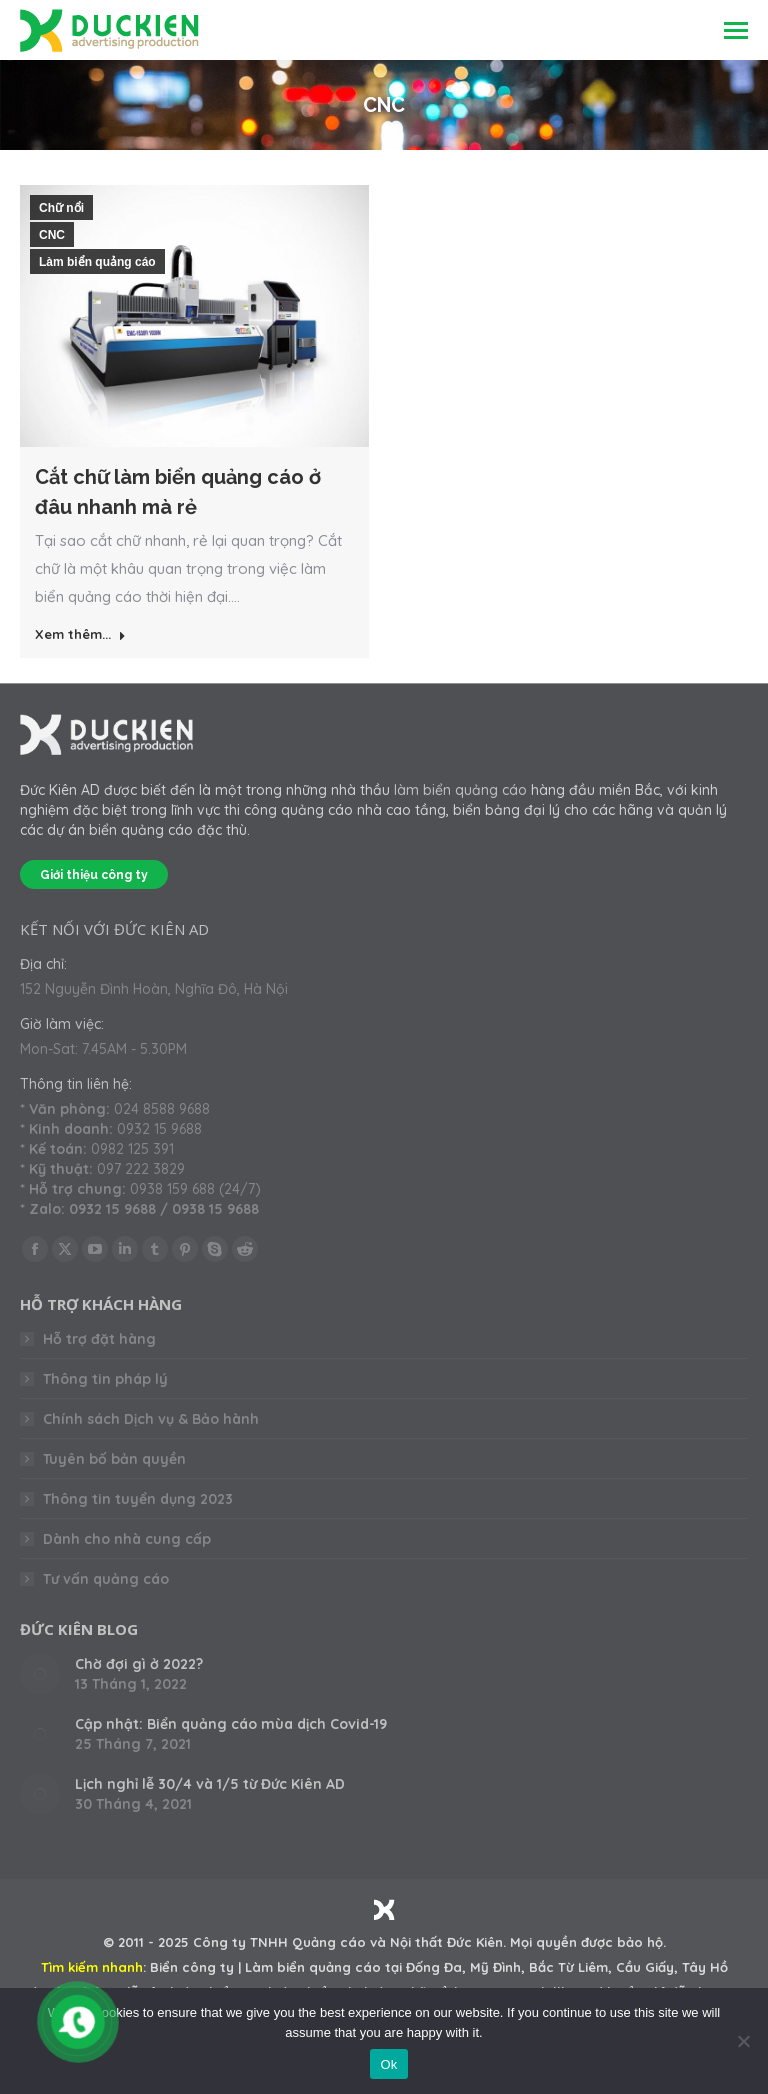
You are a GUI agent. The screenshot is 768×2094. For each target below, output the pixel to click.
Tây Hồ (705, 1967)
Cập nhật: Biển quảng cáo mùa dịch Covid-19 (231, 1724)
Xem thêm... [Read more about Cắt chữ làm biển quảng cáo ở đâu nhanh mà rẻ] (80, 634)
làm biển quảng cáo (460, 790)
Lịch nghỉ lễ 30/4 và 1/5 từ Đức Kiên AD (210, 1784)
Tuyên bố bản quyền (114, 1459)
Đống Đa (434, 1967)
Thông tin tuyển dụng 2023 (138, 1499)
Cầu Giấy (645, 1967)
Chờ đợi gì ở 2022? (139, 1664)
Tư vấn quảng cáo (106, 1579)
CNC (52, 235)
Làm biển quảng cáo (97, 262)
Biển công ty (192, 1967)
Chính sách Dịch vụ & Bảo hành (151, 1419)
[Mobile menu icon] (736, 30)
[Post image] (40, 1674)
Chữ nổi (61, 208)
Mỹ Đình (495, 1967)
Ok (388, 2064)
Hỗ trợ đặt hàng (99, 1339)
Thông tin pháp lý (105, 1379)
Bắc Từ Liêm (568, 1967)
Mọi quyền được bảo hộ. (588, 1942)
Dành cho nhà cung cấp (127, 1539)
